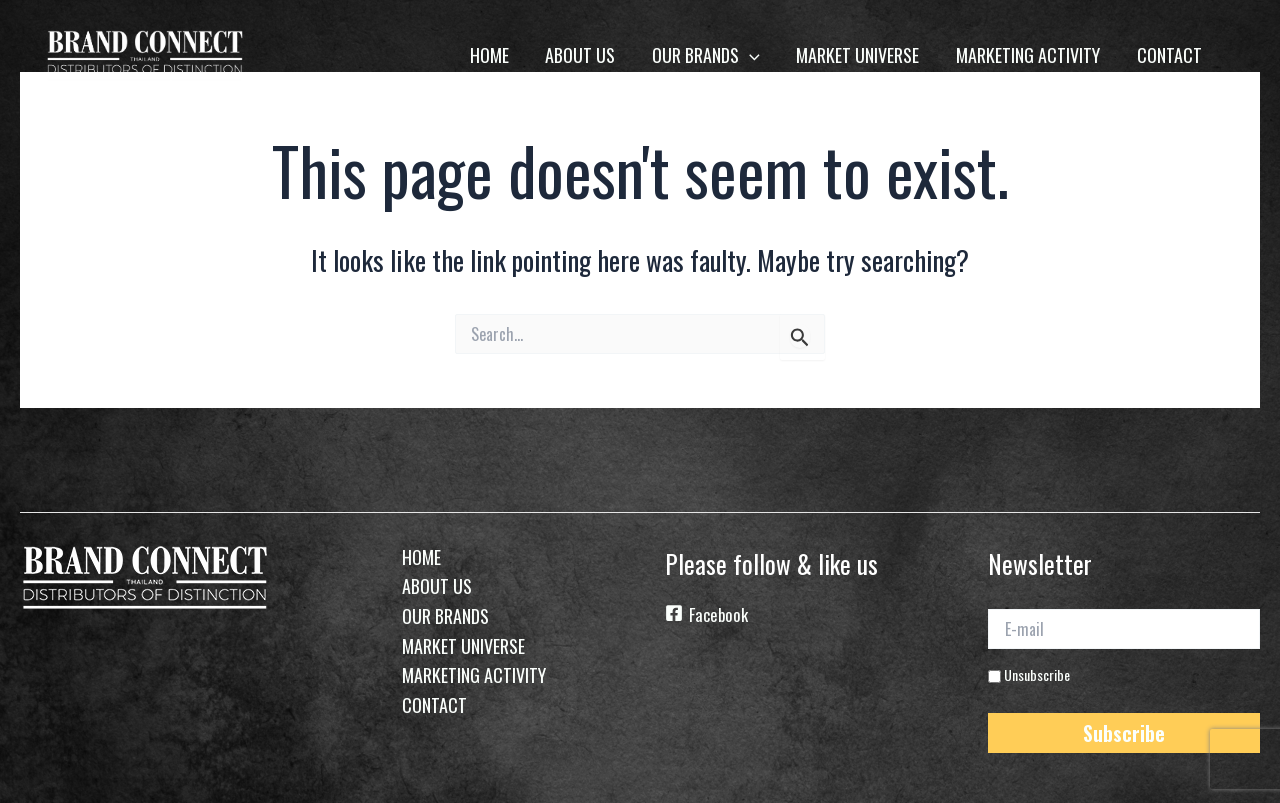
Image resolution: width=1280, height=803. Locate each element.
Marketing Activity (1029, 55)
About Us (583, 55)
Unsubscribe (1029, 672)
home (492, 55)
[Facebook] (801, 616)
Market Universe (859, 55)
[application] (751, 55)
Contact (1169, 55)
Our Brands (708, 55)
